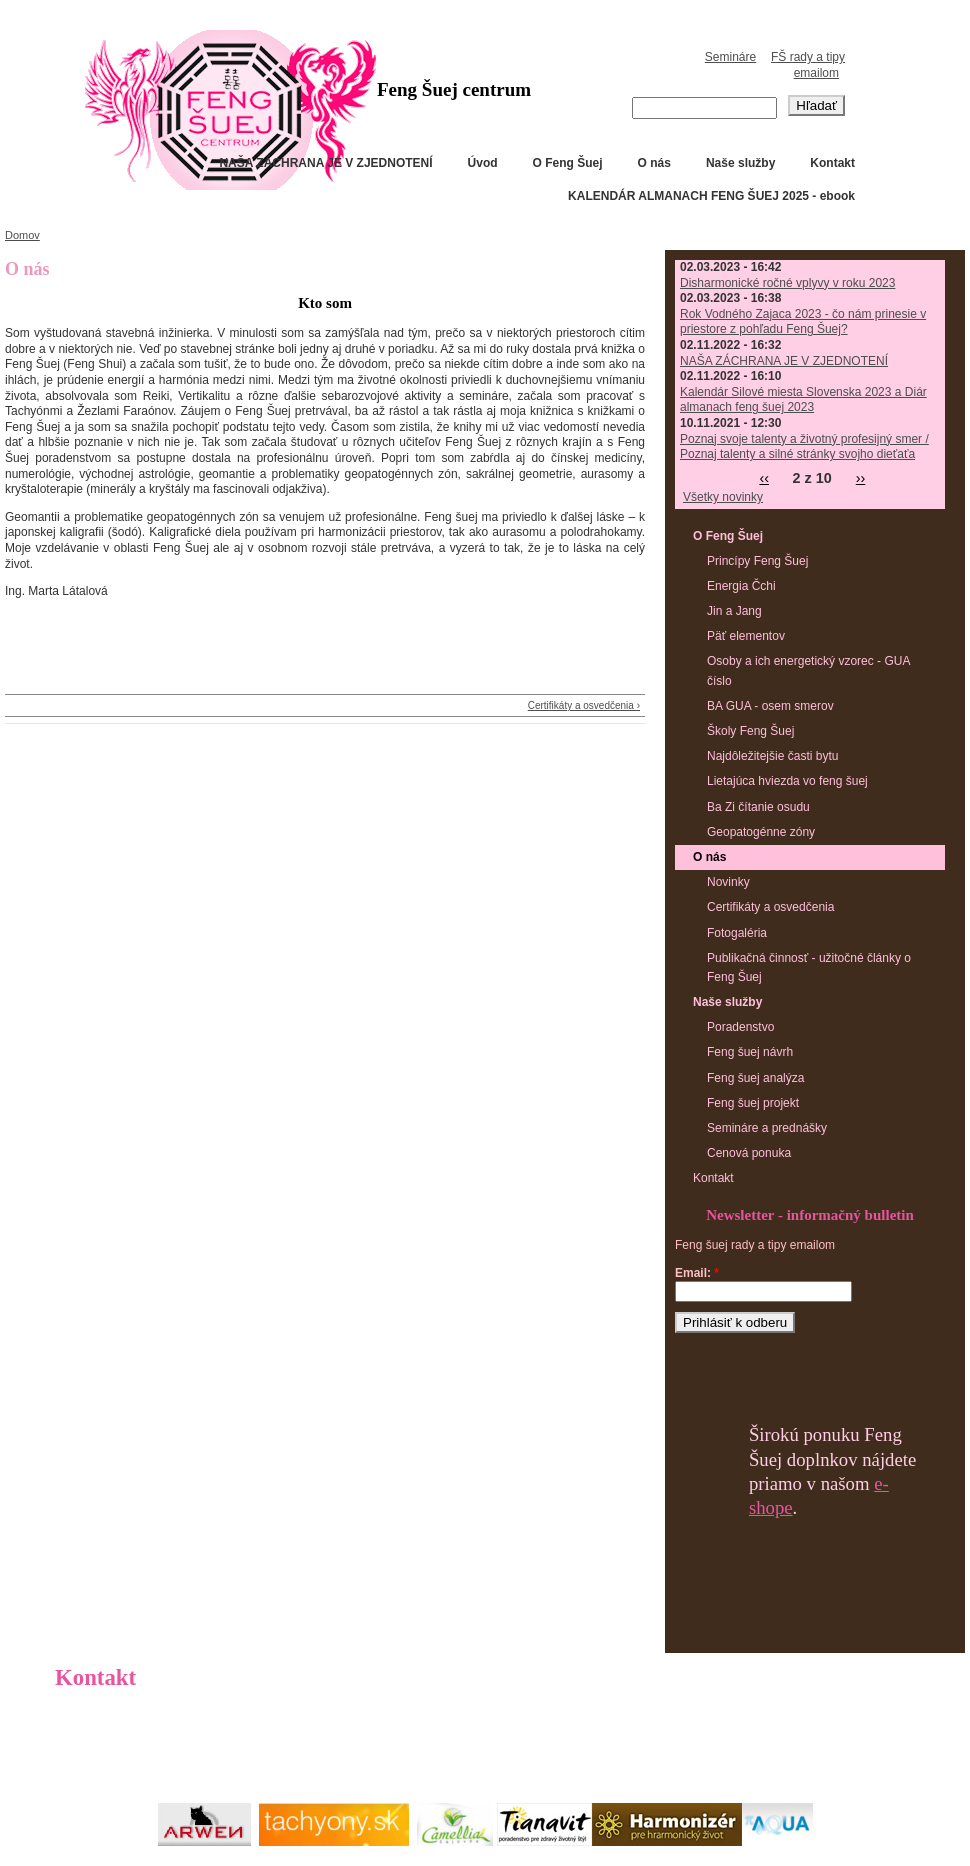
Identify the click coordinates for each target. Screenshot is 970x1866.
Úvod (483, 163)
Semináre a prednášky (767, 1128)
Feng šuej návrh (750, 1052)
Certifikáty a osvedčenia (770, 907)
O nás (654, 163)
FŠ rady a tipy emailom (808, 65)
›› (861, 478)
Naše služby (740, 163)
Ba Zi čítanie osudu (758, 807)
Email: (697, 1273)
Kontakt (832, 163)
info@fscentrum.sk (157, 1751)
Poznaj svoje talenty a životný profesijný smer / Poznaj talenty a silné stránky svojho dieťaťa (804, 447)
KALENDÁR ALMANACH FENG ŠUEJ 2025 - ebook (711, 196)
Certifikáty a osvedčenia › (584, 705)
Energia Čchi (741, 586)
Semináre (730, 57)
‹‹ (764, 478)
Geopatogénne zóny (761, 832)
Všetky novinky (723, 497)
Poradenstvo (740, 1027)
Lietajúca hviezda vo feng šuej (787, 781)
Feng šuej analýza (755, 1078)
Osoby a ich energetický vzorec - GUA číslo (808, 670)
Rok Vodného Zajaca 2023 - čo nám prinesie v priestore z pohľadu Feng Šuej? (803, 322)
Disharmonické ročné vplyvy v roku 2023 (787, 283)
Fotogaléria (737, 933)
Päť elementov (746, 636)
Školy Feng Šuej (750, 731)
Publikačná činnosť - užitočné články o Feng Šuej (809, 967)
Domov (22, 235)
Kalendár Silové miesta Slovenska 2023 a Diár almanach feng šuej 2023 (803, 400)
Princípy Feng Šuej (757, 561)
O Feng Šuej (568, 163)
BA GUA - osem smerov (770, 706)
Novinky (728, 882)
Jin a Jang (734, 611)
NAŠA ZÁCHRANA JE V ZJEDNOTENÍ (325, 163)
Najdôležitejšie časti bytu (772, 756)
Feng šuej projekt (753, 1103)
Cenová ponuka (749, 1153)
